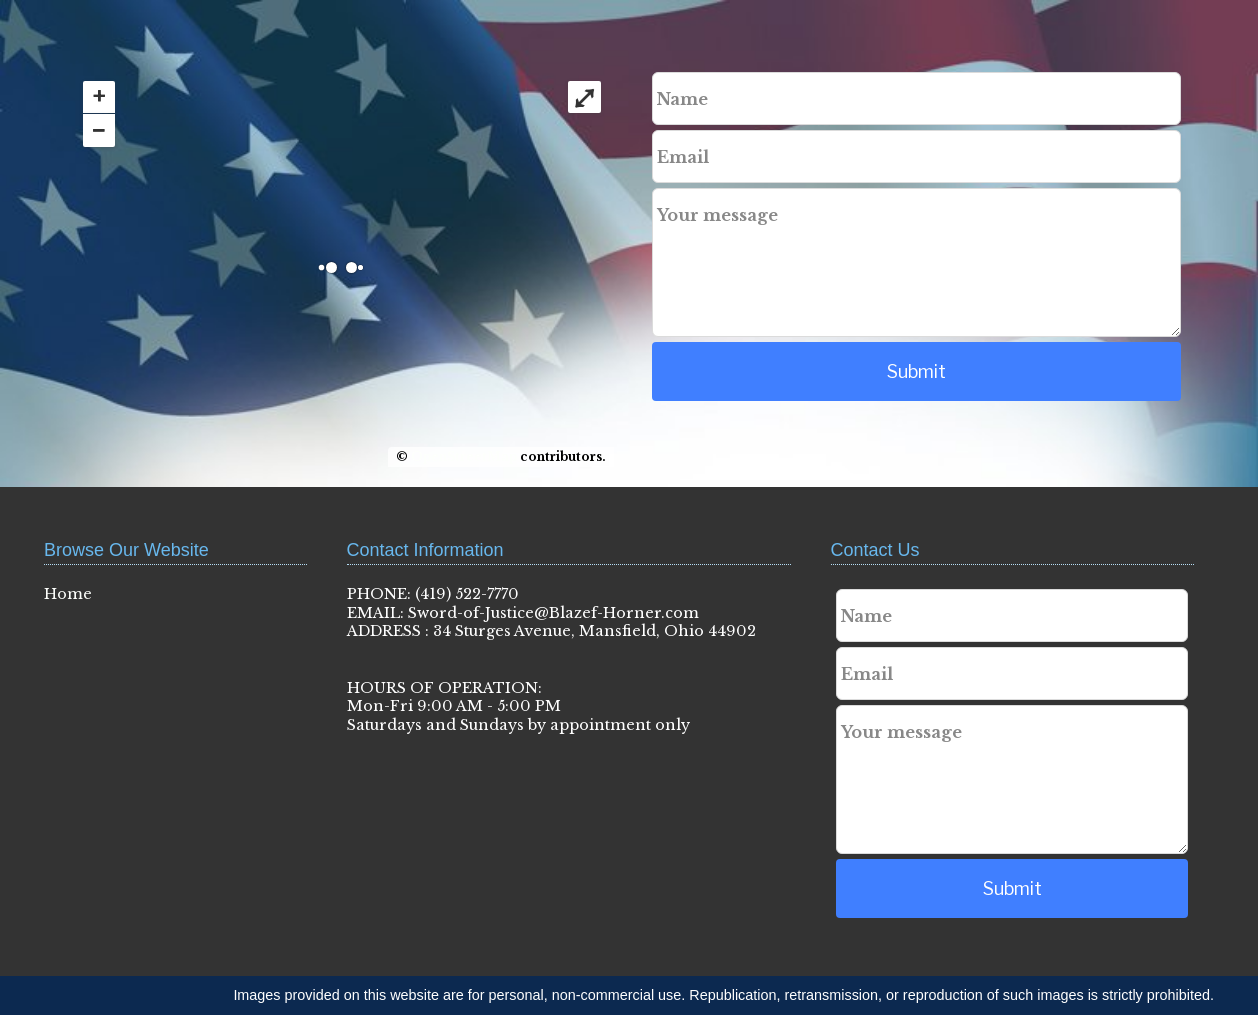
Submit (916, 371)
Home (68, 594)
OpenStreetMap (464, 456)
